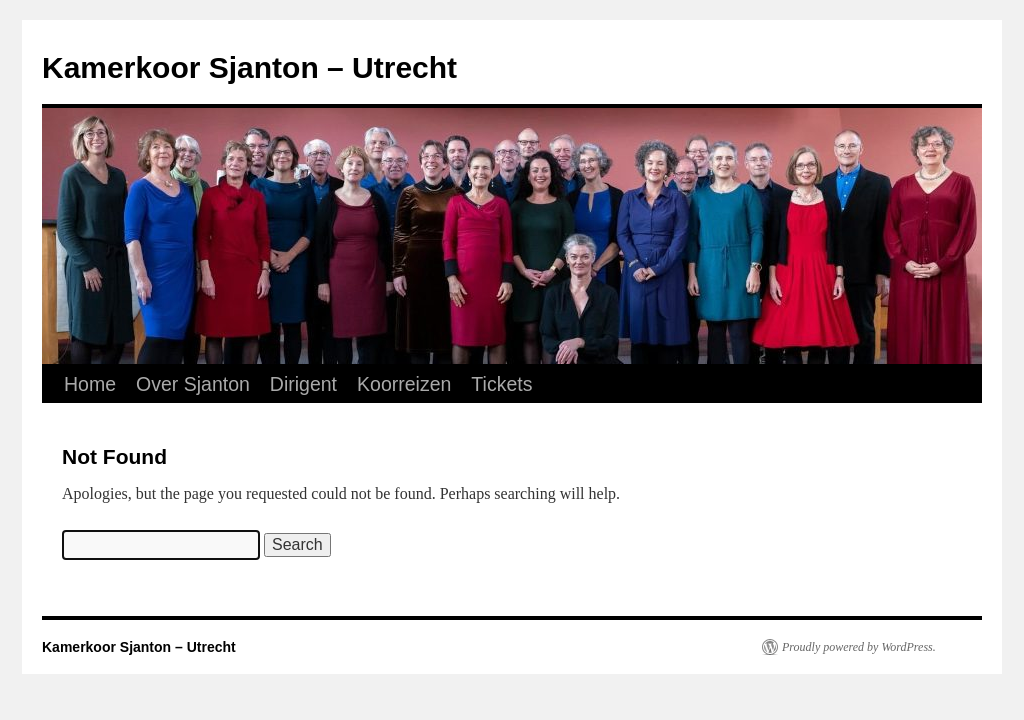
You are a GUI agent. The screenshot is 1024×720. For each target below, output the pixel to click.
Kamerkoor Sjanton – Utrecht (249, 67)
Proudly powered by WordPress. (859, 647)
